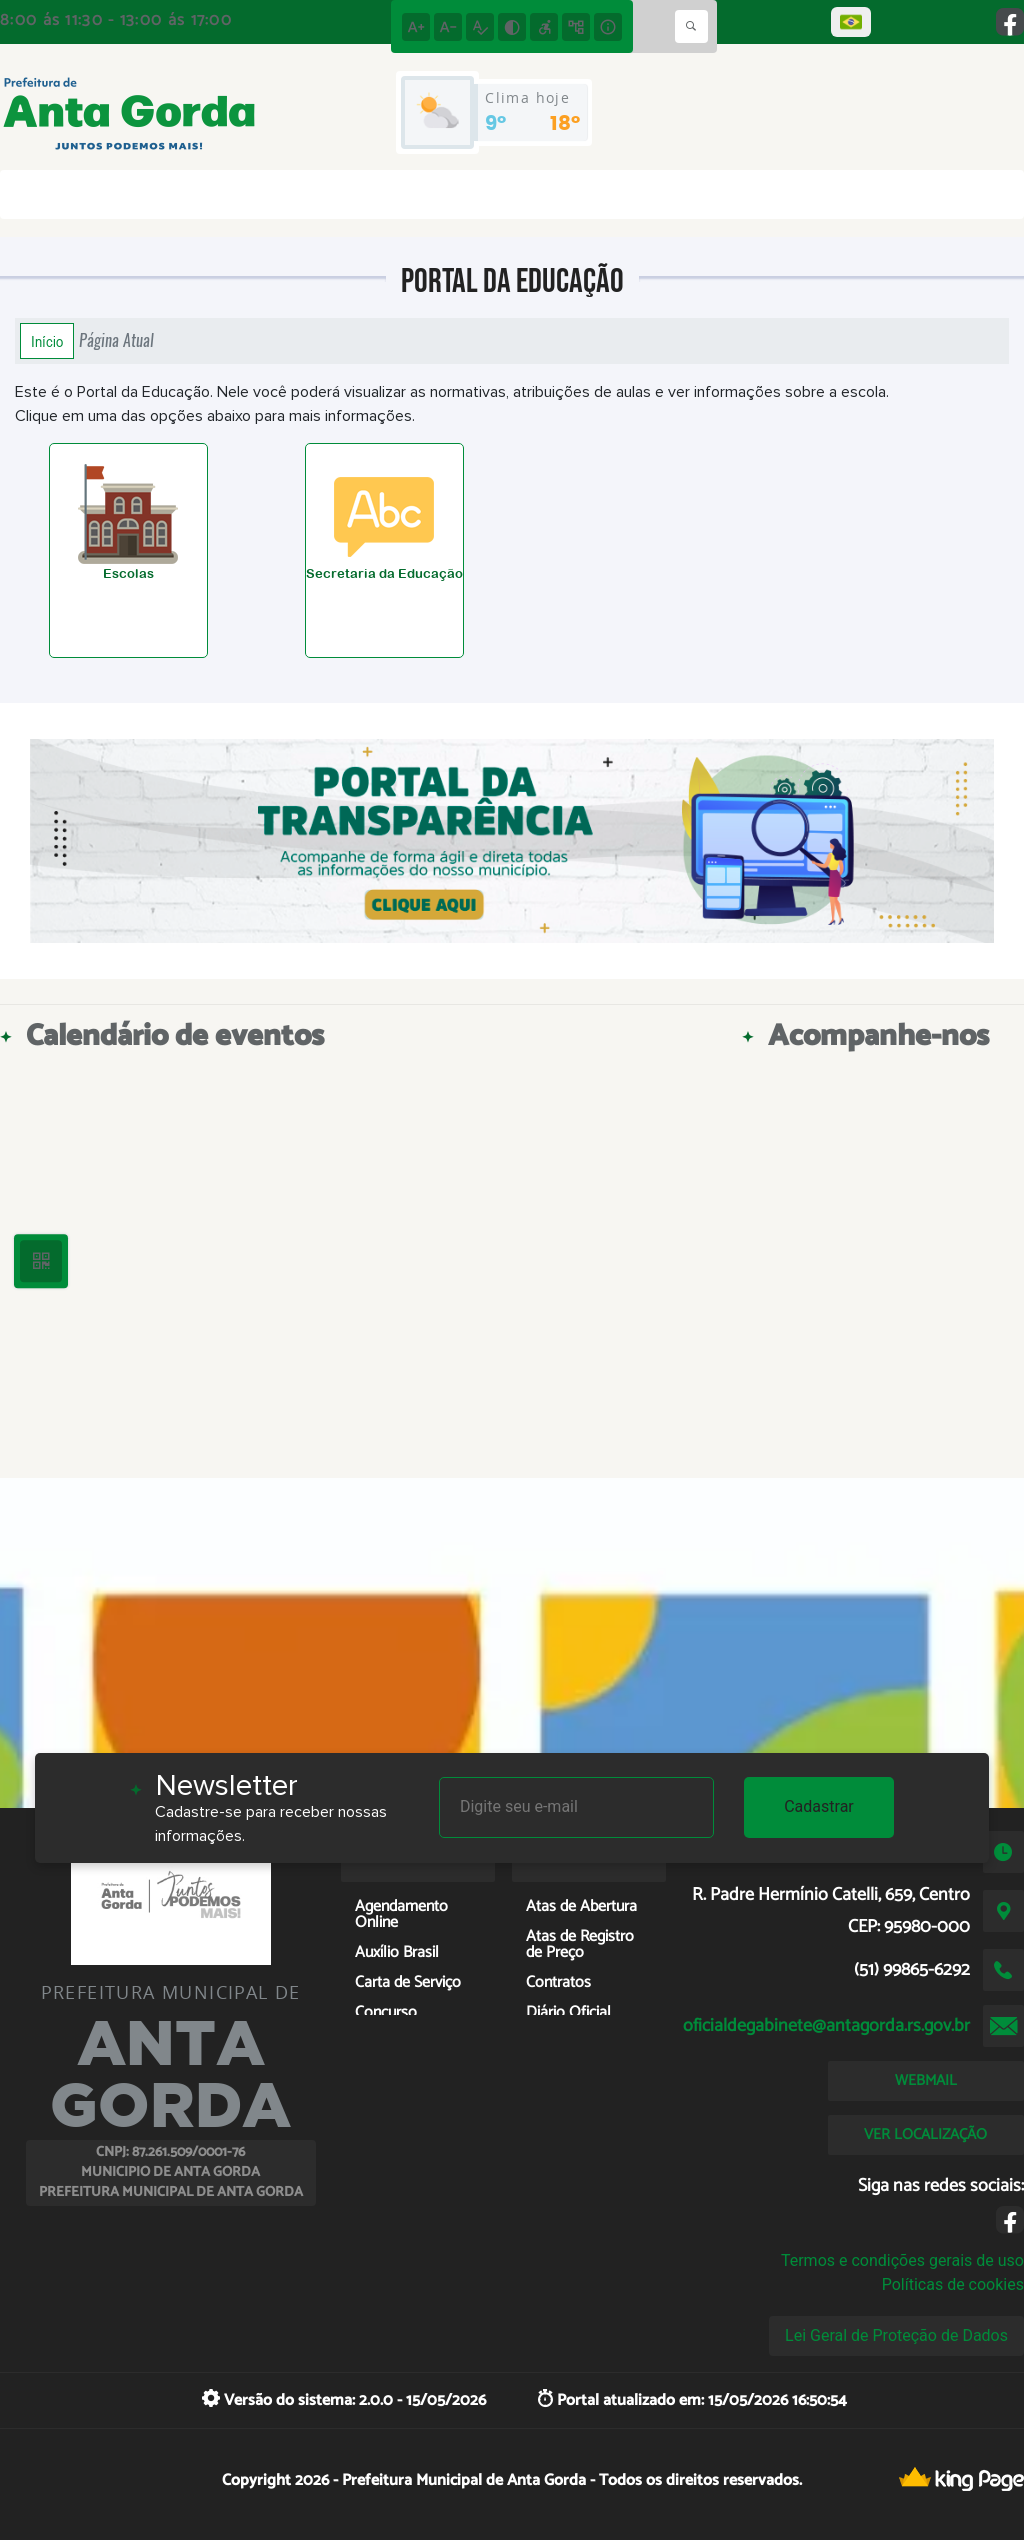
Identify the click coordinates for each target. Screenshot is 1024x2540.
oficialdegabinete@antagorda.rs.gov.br (826, 2026)
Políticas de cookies (953, 2284)
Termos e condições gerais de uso (902, 2260)
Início (47, 341)
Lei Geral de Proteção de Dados (896, 2335)
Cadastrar (819, 1806)
